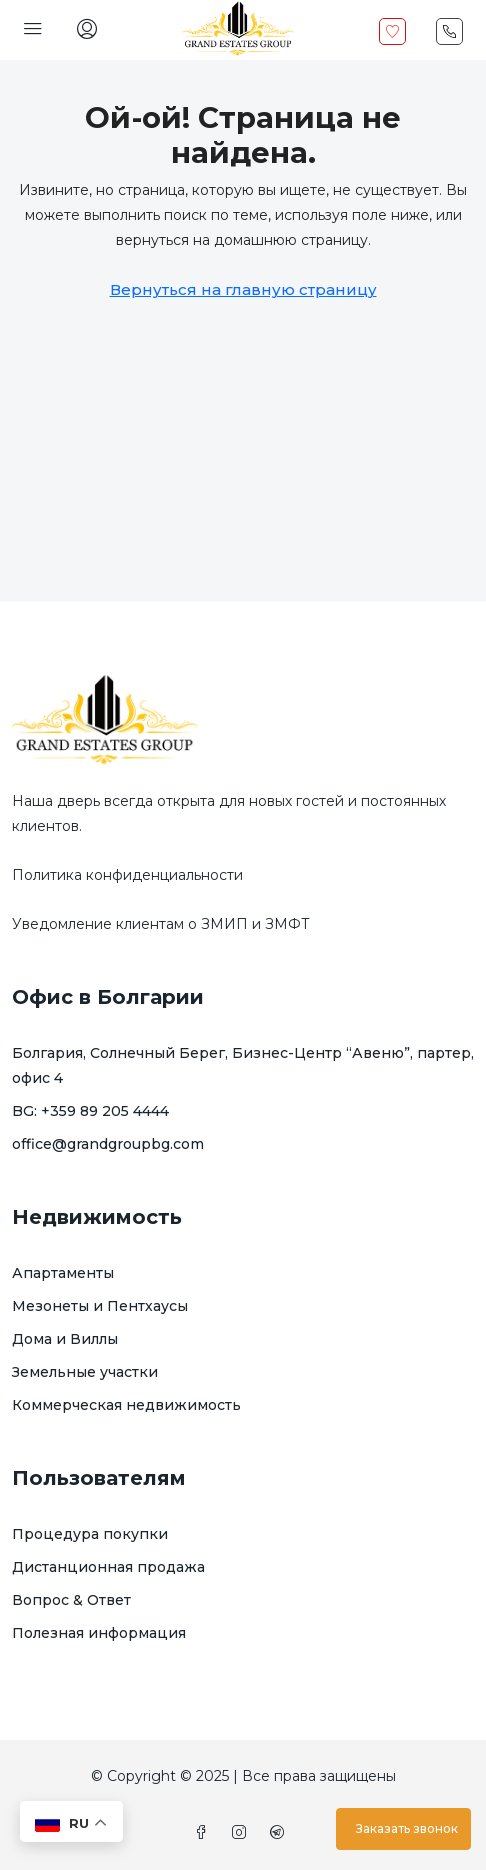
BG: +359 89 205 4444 (90, 1111)
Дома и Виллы (65, 1339)
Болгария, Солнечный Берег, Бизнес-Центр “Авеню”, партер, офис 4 (243, 1065)
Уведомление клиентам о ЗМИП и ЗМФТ (161, 924)
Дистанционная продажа (108, 1567)
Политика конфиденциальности (127, 875)
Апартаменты (63, 1273)
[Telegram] (281, 1833)
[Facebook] (205, 1833)
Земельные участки (85, 1372)
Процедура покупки (90, 1534)
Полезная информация (99, 1633)
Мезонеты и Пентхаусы (100, 1306)
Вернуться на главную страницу (243, 289)
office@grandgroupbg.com (108, 1144)
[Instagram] (243, 1833)
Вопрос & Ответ (71, 1600)
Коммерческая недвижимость (126, 1405)
